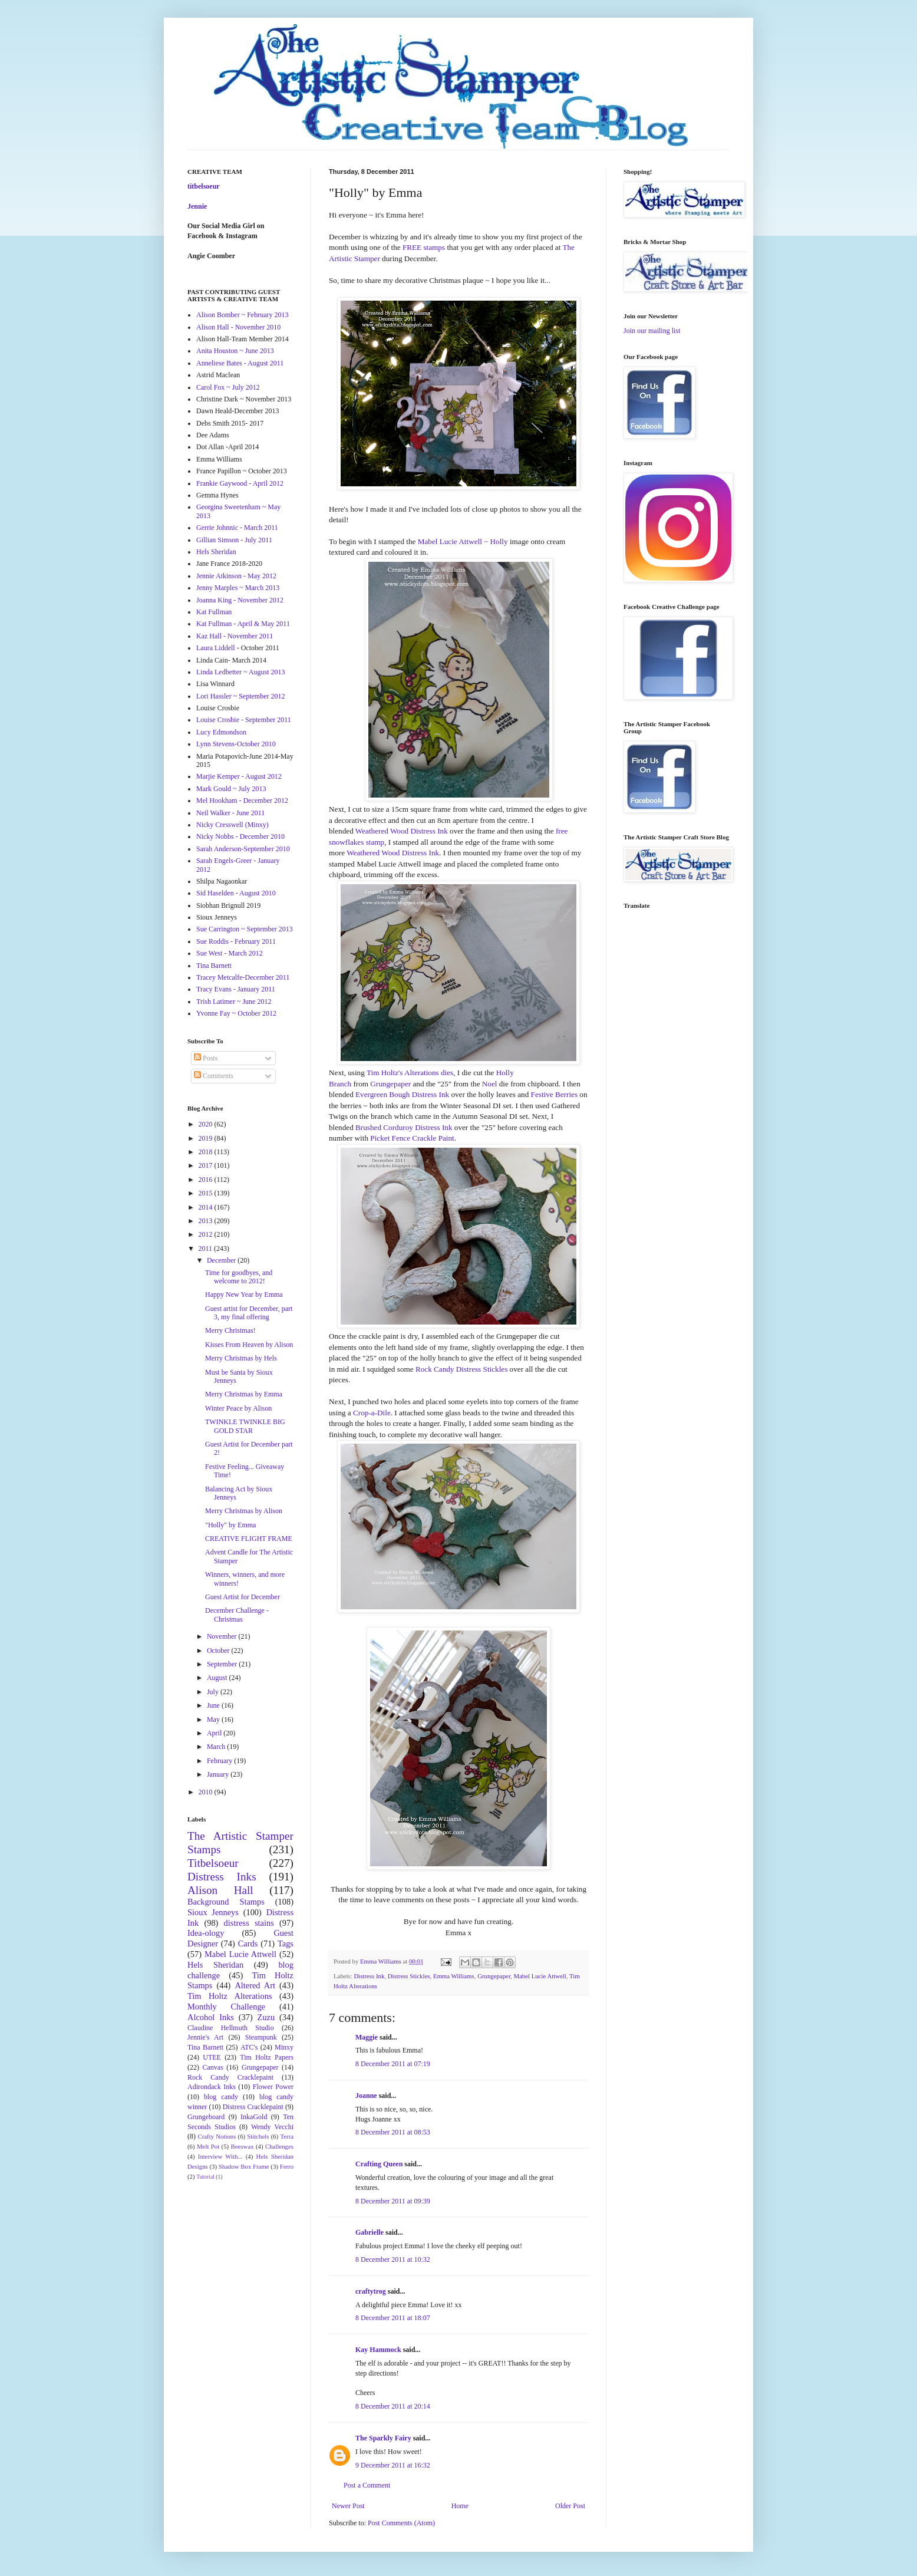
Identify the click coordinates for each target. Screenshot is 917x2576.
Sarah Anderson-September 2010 (243, 849)
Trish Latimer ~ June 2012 (233, 1001)
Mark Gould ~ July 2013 (231, 789)
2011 (207, 1248)
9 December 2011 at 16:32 (392, 2465)
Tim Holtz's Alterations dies (410, 1072)
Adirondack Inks (211, 2087)
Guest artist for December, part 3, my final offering (248, 1313)
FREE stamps (424, 247)
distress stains (249, 1923)
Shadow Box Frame (244, 2166)
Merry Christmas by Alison (243, 1511)
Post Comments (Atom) (401, 2523)
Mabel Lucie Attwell (539, 1975)
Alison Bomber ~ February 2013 (242, 315)
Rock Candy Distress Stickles (461, 1369)
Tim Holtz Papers (266, 2057)
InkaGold (253, 2117)
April (215, 1733)
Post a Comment (367, 2485)
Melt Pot (208, 2146)
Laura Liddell (215, 648)
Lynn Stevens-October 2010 (236, 744)
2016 (207, 1179)
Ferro (286, 2166)
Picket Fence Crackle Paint (412, 1138)
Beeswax (242, 2146)
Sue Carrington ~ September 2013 (244, 929)
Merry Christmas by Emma (243, 1394)
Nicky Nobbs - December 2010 (240, 836)
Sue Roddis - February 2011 (236, 941)
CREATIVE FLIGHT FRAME (248, 1538)
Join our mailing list (652, 331)
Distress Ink (369, 1975)
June (214, 1705)
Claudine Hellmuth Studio (230, 2028)
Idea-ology (205, 1933)
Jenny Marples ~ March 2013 (237, 588)
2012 (207, 1234)
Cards (248, 1943)
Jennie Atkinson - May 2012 (236, 576)
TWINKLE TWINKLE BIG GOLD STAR (245, 1426)
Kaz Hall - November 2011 (234, 636)
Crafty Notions (216, 2136)
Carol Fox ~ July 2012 (228, 387)
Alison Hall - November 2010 (238, 327)
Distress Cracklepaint (253, 2107)
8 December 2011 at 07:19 (392, 2064)
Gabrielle (369, 2232)
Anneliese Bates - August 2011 (239, 363)
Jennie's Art (205, 2037)
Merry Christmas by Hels (241, 1358)
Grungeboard (206, 2117)
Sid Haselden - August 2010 (236, 893)
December (222, 1260)
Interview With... (220, 2156)
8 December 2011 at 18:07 (392, 2318)
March (217, 1746)
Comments (213, 1076)
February (220, 1761)
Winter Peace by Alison (238, 1408)
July (213, 1692)
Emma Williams (453, 1975)
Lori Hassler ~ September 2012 (240, 696)
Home (460, 2506)
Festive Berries (554, 1094)
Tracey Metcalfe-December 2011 (242, 977)
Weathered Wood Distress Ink (401, 830)
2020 (207, 1124)
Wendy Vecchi (272, 2127)
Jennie (197, 206)
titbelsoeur (203, 186)
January (218, 1774)
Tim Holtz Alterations (229, 1996)
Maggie (366, 2037)
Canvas (213, 2067)
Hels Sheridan (216, 552)
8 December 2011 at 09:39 (392, 2201)
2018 (207, 1152)
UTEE (212, 2057)
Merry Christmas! (230, 1330)
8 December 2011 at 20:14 (392, 2406)
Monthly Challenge (226, 2006)
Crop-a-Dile (372, 1412)
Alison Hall (220, 1890)
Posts (205, 1058)
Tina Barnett (214, 965)
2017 (207, 1165)
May (214, 1719)
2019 (207, 1138)
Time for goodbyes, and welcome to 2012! (238, 1277)
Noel (489, 1083)
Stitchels (258, 2136)
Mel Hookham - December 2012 (242, 800)
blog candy (221, 2097)
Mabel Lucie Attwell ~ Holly (463, 541)
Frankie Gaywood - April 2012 (239, 483)
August (218, 1678)
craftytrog (370, 2291)
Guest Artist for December (242, 1597)
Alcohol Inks (210, 2017)
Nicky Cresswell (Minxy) (232, 825)
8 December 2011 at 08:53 (392, 2132)
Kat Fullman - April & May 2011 (243, 624)
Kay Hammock (378, 2350)
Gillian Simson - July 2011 (234, 540)
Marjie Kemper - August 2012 (239, 776)
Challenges (279, 2146)
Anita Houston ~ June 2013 (235, 351)
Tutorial (205, 2176)
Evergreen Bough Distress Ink (402, 1094)
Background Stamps (226, 1901)
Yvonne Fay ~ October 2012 (236, 1013)
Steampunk (261, 2037)
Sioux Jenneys (213, 1912)
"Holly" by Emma (230, 1525)
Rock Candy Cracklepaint (230, 2077)
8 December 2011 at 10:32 (392, 2259)
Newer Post (348, 2506)
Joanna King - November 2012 (239, 600)
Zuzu (266, 2017)
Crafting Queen (379, 2164)
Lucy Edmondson (221, 732)
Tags (285, 1943)
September (223, 1664)
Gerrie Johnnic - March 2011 (237, 527)
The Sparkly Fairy (383, 2438)
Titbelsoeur (213, 1863)
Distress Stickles (409, 1975)
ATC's (249, 2047)
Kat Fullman (214, 612)
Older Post (570, 2506)
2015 (207, 1193)
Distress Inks (221, 1876)
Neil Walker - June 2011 (230, 813)
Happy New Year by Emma (244, 1294)
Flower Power (273, 2087)
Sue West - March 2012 (229, 953)
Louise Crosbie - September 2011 (243, 720)
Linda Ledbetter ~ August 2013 (240, 672)
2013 (207, 1221)
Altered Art (255, 1985)
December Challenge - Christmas (237, 1614)
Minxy (284, 2047)
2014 (207, 1207)
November (223, 1636)
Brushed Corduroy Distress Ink (403, 1127)
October (219, 1650)
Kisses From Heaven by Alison (249, 1344)
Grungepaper (390, 1083)
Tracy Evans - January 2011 (235, 989)
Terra (286, 2136)
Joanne (366, 2095)
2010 (207, 1792)
